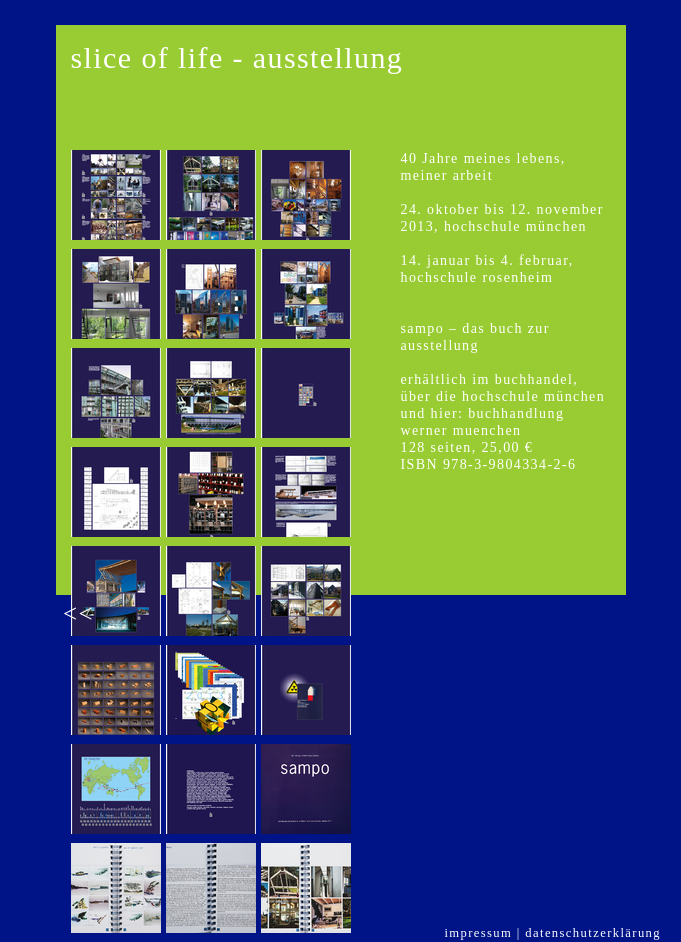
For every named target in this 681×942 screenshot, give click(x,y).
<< (78, 613)
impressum (478, 933)
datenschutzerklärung (593, 933)
